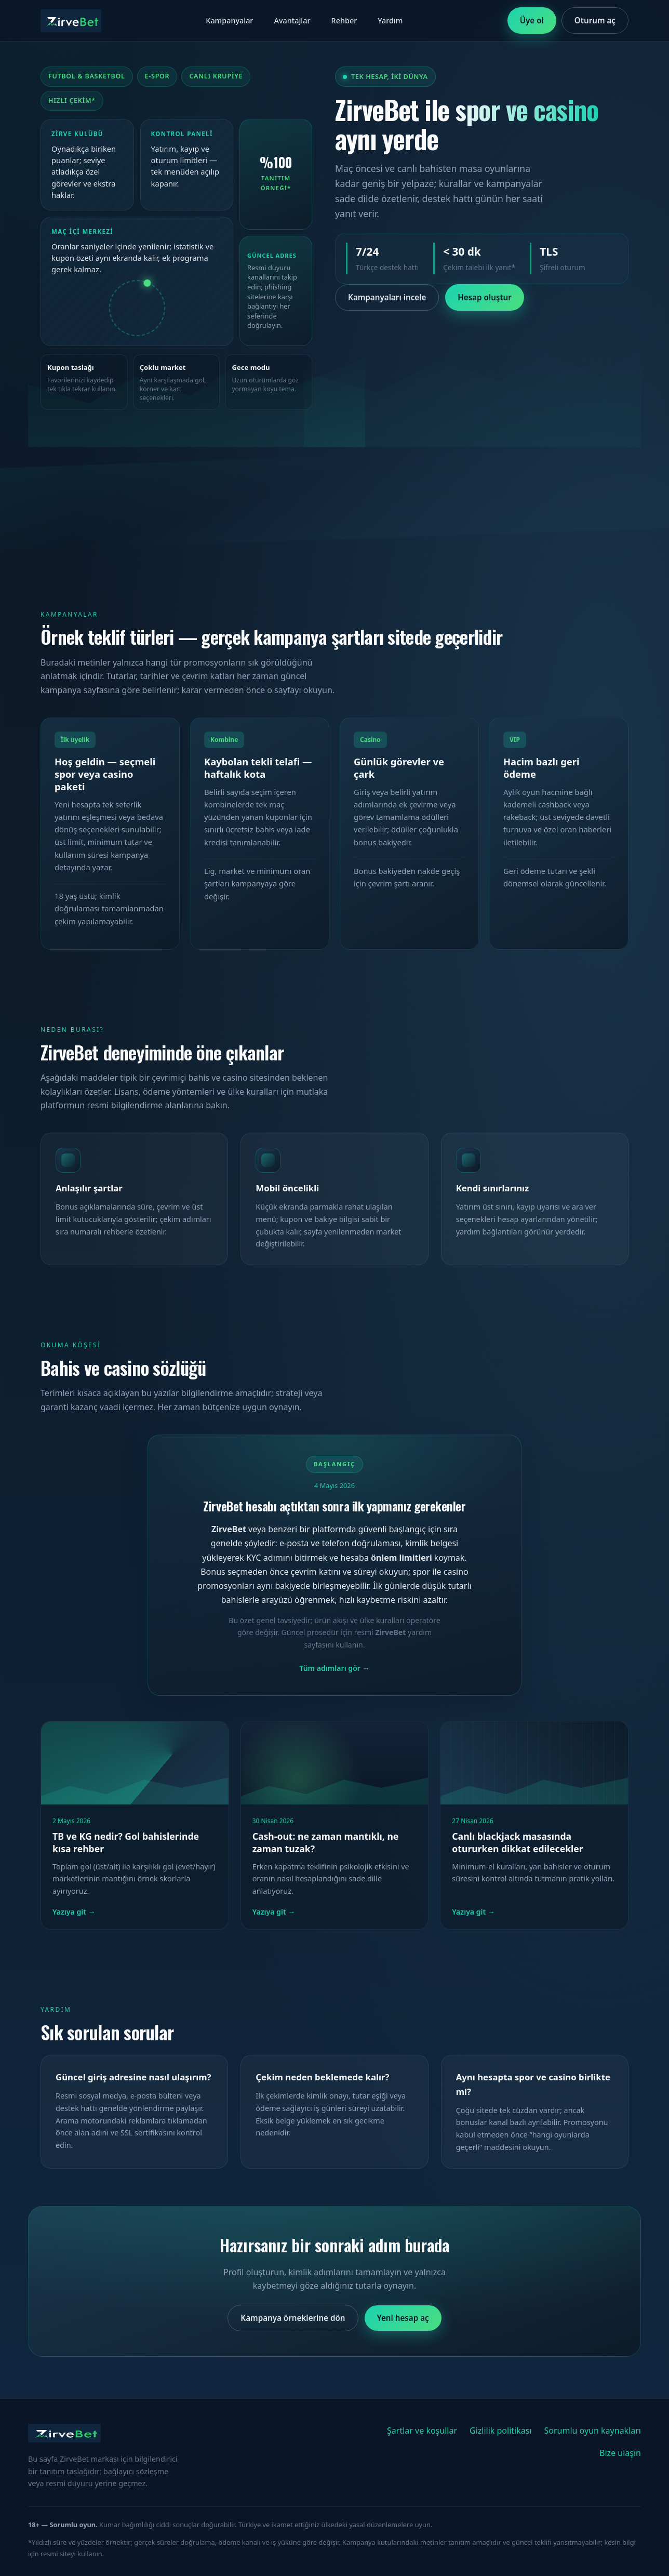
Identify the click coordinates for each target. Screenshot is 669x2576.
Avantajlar (292, 20)
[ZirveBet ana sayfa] (71, 20)
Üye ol (532, 20)
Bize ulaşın (620, 2453)
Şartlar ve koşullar (422, 2430)
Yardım (390, 20)
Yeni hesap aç (403, 2318)
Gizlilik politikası (501, 2430)
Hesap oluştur (485, 297)
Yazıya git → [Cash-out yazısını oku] (274, 1912)
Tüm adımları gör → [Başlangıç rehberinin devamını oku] (334, 1668)
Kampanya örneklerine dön (292, 2318)
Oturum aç (595, 20)
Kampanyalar (229, 20)
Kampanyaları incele (387, 297)
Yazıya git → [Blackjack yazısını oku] (473, 1912)
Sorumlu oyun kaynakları (592, 2430)
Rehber (344, 20)
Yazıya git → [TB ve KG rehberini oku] (74, 1912)
